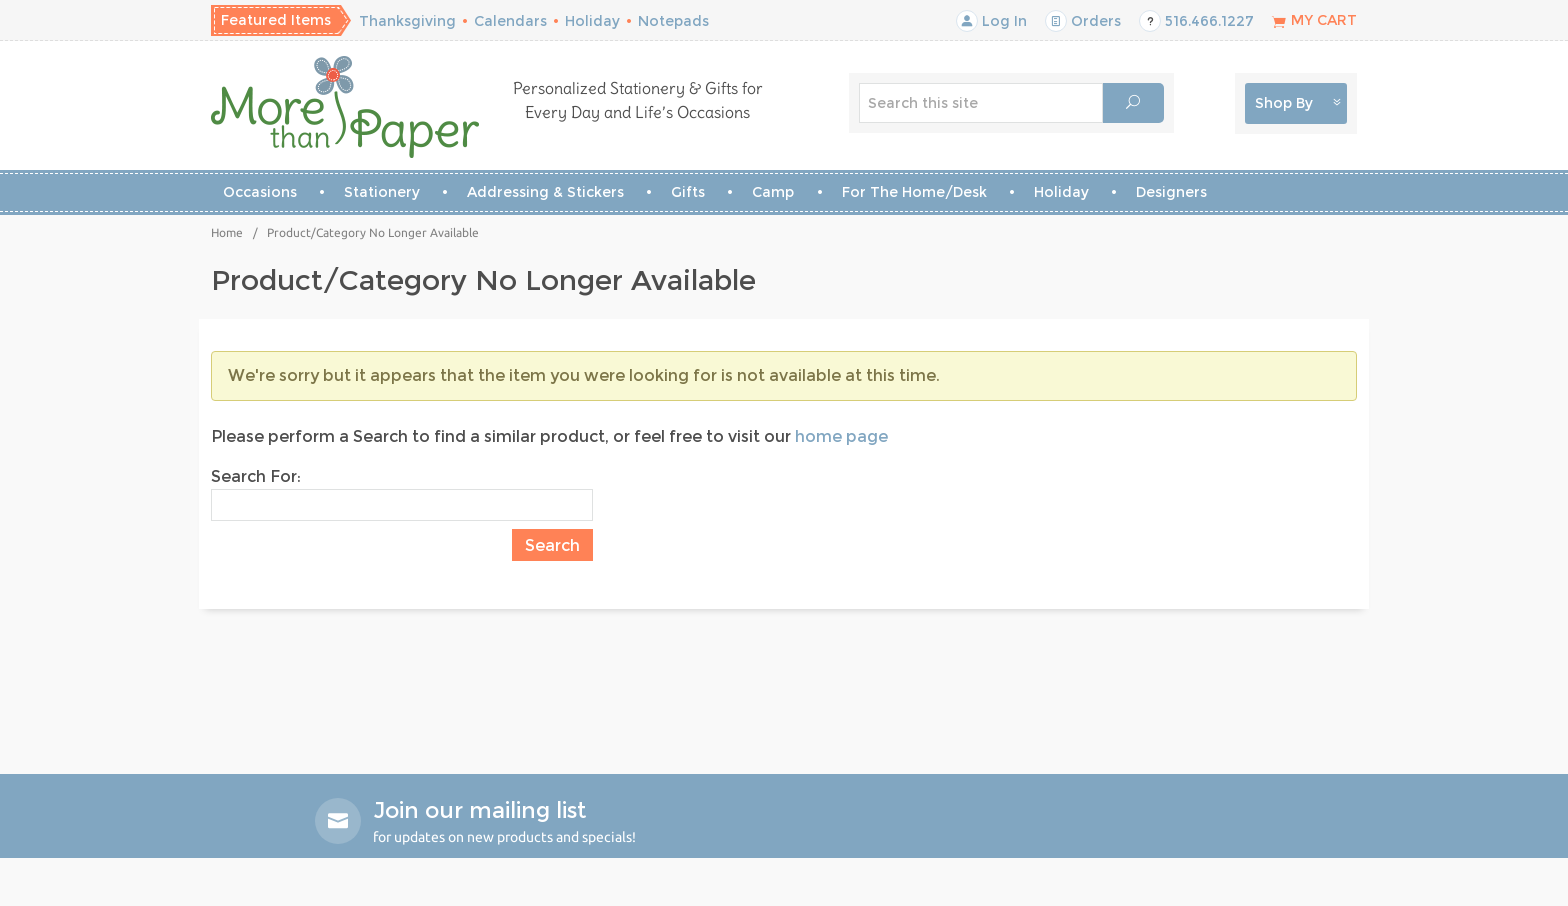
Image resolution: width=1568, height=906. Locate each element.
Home (227, 232)
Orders (1083, 21)
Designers (1171, 192)
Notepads (673, 21)
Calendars (510, 21)
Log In (991, 21)
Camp (773, 192)
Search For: (256, 476)
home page (841, 436)
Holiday (592, 21)
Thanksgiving (407, 21)
